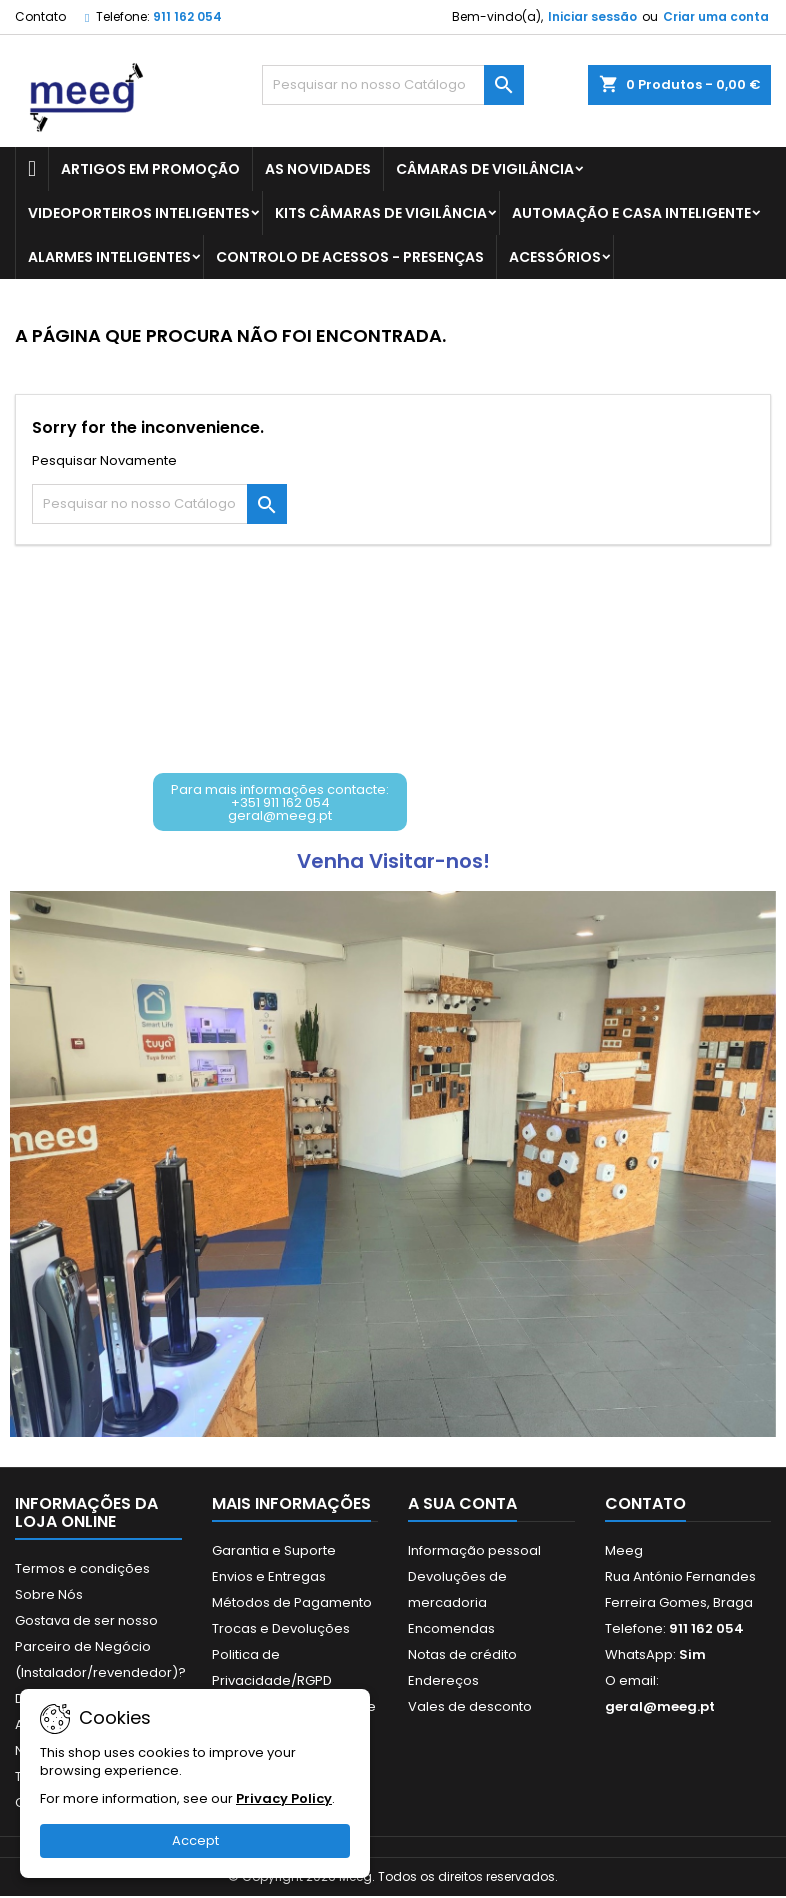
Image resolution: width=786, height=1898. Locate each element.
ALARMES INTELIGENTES (109, 257)
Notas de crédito (462, 1656)
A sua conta (462, 1505)
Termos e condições (82, 1570)
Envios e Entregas (269, 1578)
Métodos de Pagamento (292, 1604)
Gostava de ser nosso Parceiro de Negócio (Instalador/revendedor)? (100, 1648)
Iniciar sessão (592, 16)
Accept (195, 1840)
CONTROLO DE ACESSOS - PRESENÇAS (350, 257)
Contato (40, 16)
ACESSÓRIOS (555, 257)
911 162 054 (187, 16)
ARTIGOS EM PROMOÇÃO (150, 169)
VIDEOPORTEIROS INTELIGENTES (139, 213)
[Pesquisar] (393, 85)
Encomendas (451, 1630)
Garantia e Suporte (274, 1552)
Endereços (443, 1682)
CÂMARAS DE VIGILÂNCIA (485, 169)
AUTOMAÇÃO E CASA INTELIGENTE (631, 213)
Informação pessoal (474, 1552)
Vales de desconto (470, 1708)
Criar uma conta (716, 16)
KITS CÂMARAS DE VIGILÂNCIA (381, 213)
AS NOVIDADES (318, 169)
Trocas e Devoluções (281, 1630)
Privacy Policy (284, 1798)
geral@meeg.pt (660, 1708)
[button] (282, 802)
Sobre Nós (49, 1596)
